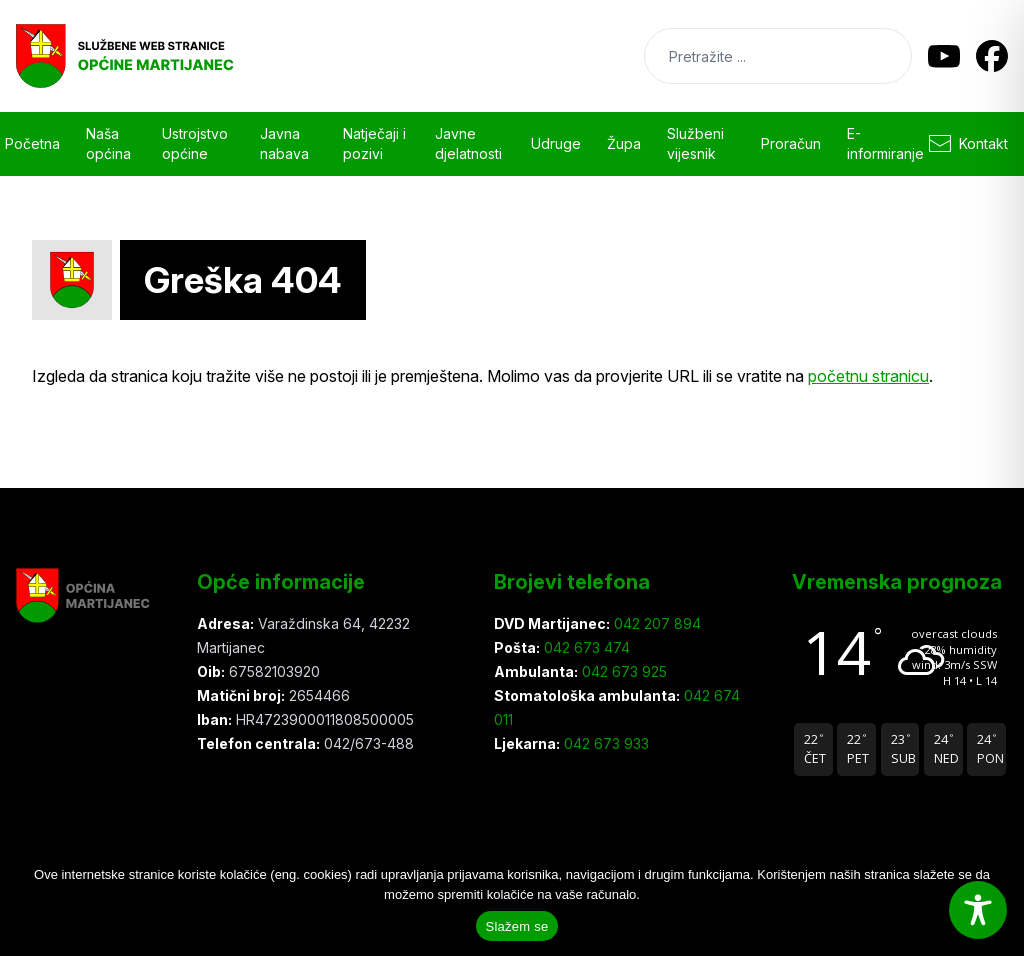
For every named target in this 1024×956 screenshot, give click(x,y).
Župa (624, 143)
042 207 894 (655, 623)
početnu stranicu (868, 376)
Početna (32, 143)
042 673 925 (622, 671)
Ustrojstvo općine (195, 143)
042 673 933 (604, 743)
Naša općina (108, 143)
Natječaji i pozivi (374, 143)
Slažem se (517, 926)
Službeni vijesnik (695, 143)
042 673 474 (585, 647)
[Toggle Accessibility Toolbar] (978, 910)
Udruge (556, 143)
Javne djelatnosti (468, 143)
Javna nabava (284, 143)
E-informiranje (885, 143)
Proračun (791, 143)
